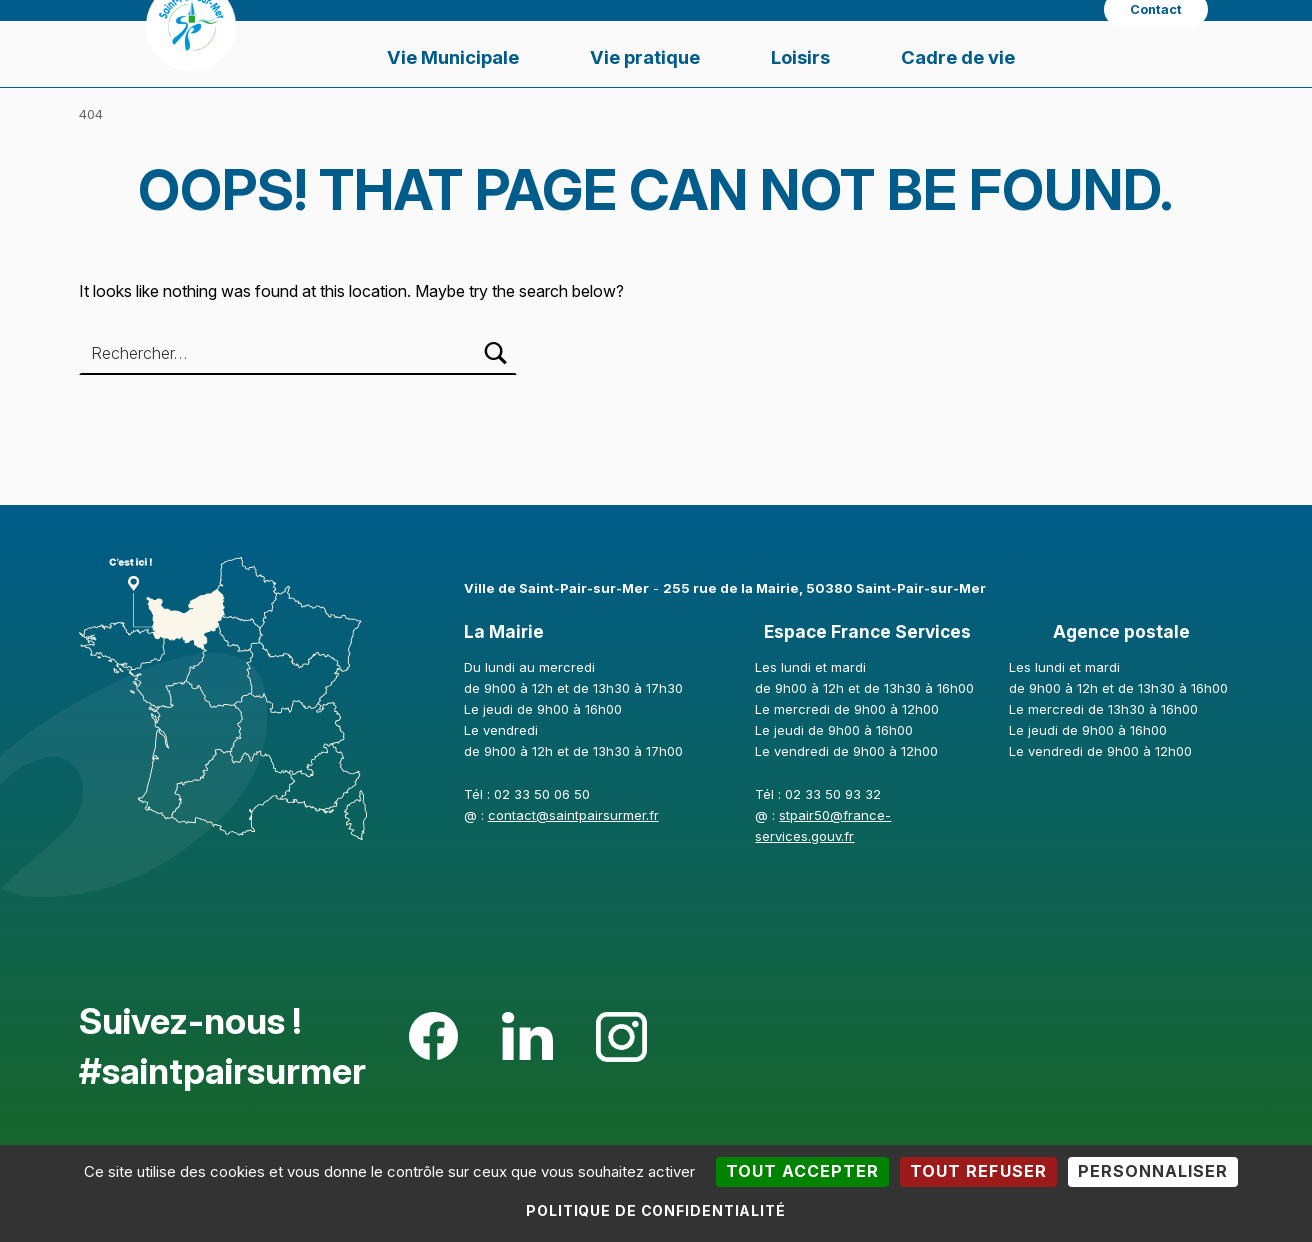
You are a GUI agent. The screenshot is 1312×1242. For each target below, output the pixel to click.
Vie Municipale (453, 57)
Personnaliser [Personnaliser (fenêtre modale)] (1153, 1171)
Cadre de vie (958, 57)
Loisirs (800, 57)
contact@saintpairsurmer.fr (573, 815)
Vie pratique (645, 57)
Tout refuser (978, 1171)
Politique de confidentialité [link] (656, 1210)
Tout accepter (802, 1171)
